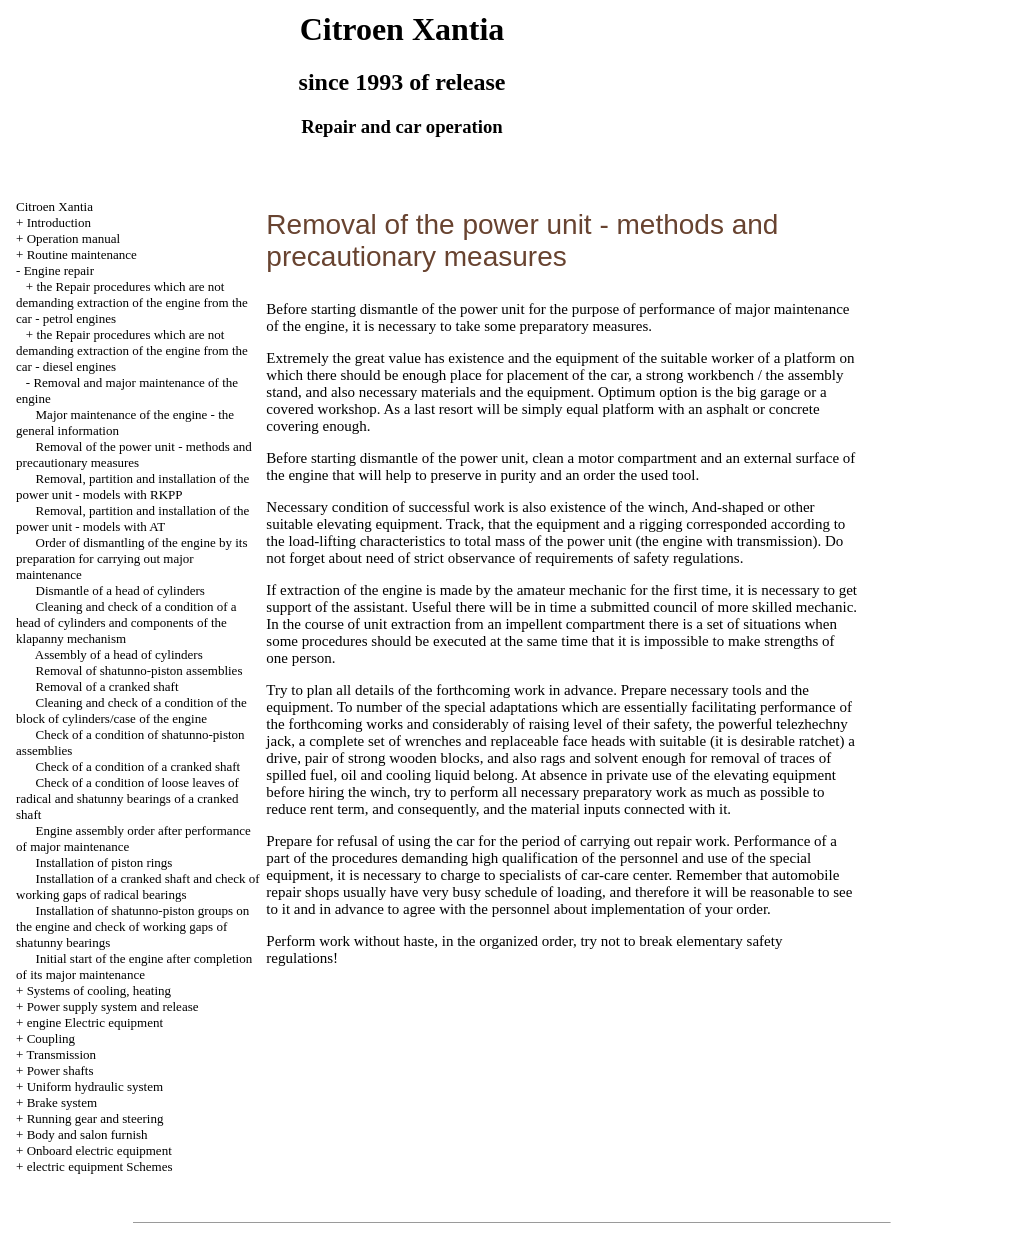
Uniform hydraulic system (95, 1086)
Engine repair (59, 270)
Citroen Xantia (54, 206)
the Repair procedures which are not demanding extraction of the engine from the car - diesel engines (132, 350)
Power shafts (60, 1070)
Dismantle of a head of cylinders (120, 590)
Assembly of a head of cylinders (119, 654)
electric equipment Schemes (100, 1166)
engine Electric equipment (95, 1022)
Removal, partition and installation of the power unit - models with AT (132, 518)
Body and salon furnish (87, 1134)
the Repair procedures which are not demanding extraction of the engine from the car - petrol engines (132, 302)
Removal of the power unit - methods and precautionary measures (134, 454)
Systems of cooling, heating (99, 990)
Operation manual (74, 238)
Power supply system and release (113, 1006)
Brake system (62, 1102)
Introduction (59, 222)
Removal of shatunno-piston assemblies (139, 670)
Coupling (51, 1038)
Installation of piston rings (104, 862)
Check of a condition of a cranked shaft (138, 766)
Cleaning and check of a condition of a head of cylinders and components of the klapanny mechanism (126, 622)
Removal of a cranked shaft (107, 686)
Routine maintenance (82, 254)
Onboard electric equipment (99, 1150)
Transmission (61, 1054)
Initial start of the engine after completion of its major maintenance (134, 966)
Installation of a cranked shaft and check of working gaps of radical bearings (138, 886)
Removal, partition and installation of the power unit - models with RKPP (132, 486)
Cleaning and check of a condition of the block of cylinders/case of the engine (131, 710)
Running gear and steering (95, 1118)
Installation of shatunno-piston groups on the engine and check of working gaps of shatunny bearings (132, 926)
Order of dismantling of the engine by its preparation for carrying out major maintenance (131, 558)
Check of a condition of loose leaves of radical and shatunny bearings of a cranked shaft (127, 798)
